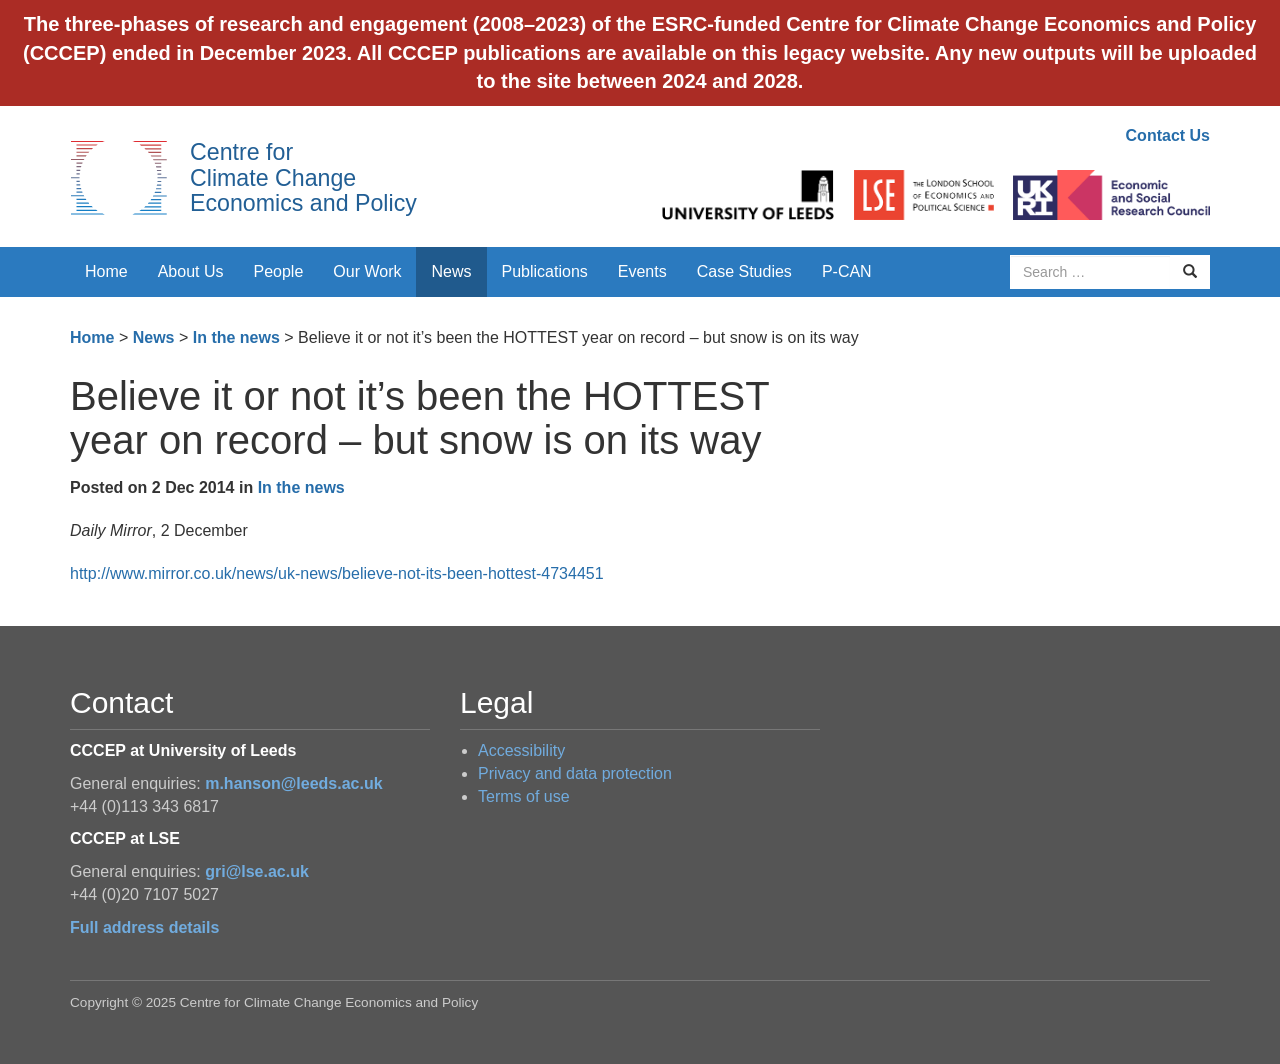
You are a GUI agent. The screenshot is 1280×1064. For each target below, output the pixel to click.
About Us (191, 271)
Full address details (144, 927)
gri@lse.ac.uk (257, 871)
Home (106, 271)
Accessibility (521, 750)
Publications (545, 271)
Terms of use (524, 796)
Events (642, 271)
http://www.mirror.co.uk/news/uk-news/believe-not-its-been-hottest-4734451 (337, 573)
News (451, 271)
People (279, 271)
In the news (236, 337)
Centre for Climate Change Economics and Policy (303, 177)
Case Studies (744, 271)
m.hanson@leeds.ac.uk (293, 783)
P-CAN (847, 271)
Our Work (367, 271)
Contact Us (1168, 135)
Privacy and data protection (575, 773)
